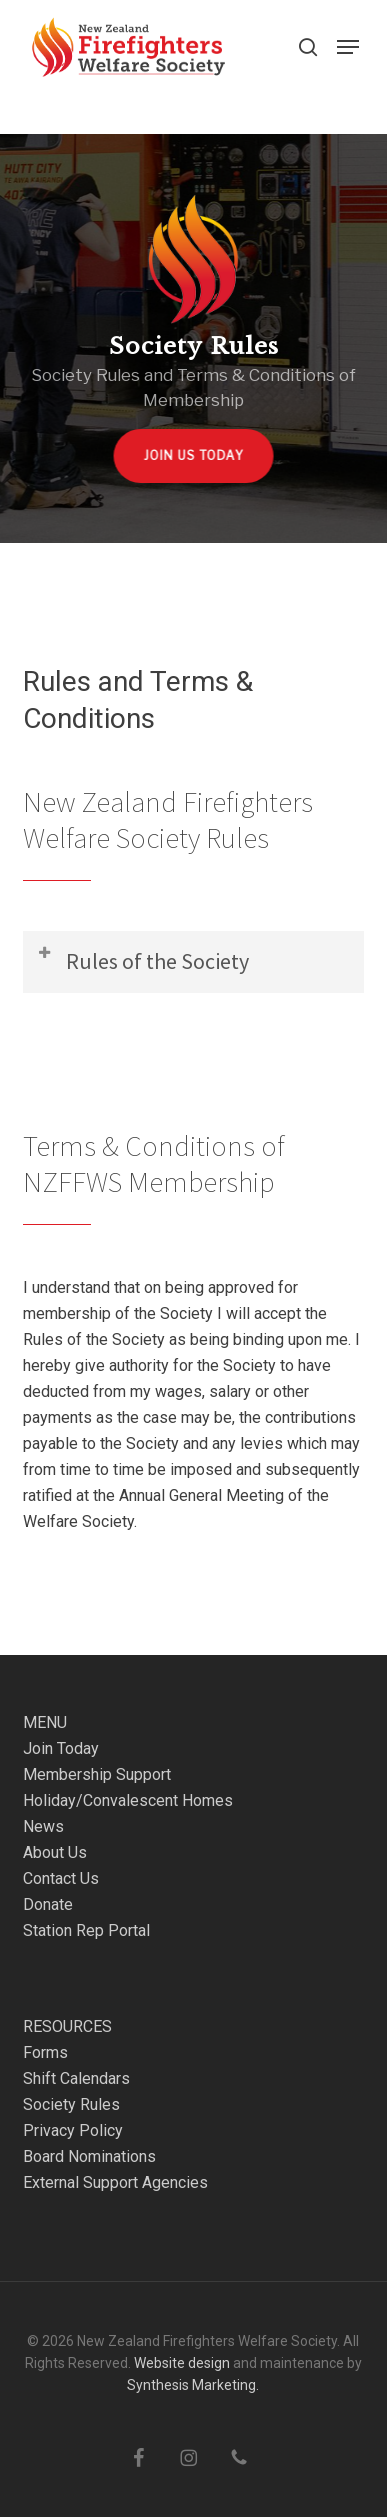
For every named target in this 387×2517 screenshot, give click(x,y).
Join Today (61, 1748)
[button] (348, 47)
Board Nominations (89, 2156)
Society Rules (71, 2104)
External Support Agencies (115, 2182)
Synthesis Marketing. (193, 2385)
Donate (48, 1904)
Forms (45, 2052)
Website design (182, 2363)
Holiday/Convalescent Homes (128, 1800)
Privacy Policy (73, 2130)
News (43, 1826)
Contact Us (61, 1878)
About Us (55, 1852)
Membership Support (97, 1774)
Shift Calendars (76, 2078)
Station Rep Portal (86, 1930)
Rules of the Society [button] (142, 959)
